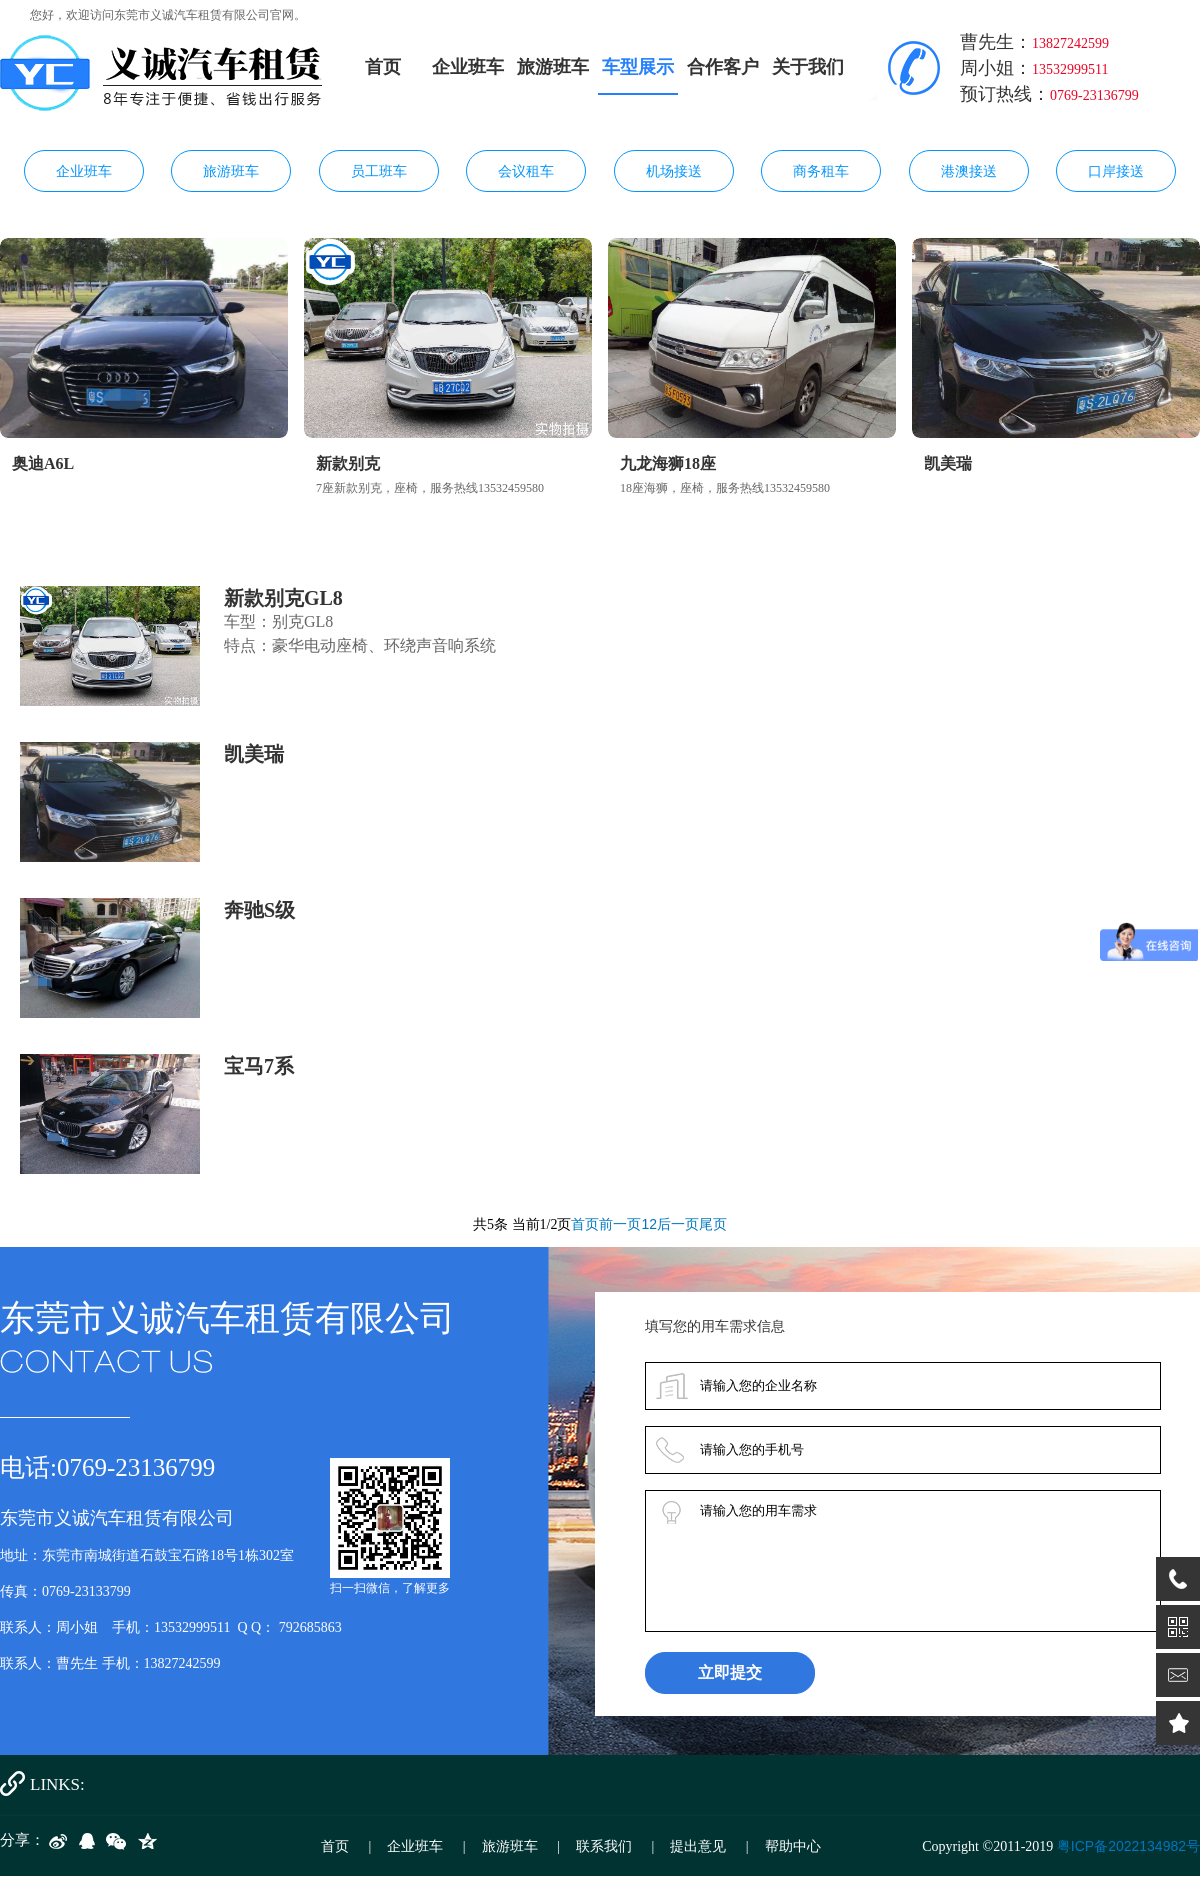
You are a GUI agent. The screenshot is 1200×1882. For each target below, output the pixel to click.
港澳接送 (969, 171)
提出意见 (698, 1846)
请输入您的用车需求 (903, 1561)
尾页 (713, 1224)
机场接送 (674, 171)
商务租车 (821, 171)
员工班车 (379, 171)
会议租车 (526, 171)
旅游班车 (553, 67)
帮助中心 (793, 1846)
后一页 (678, 1224)
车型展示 (638, 67)
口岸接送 (1116, 171)
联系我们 (604, 1846)
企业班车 (468, 67)
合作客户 (723, 67)
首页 (383, 67)
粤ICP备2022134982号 (1128, 1846)
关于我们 (808, 67)
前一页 (620, 1224)
